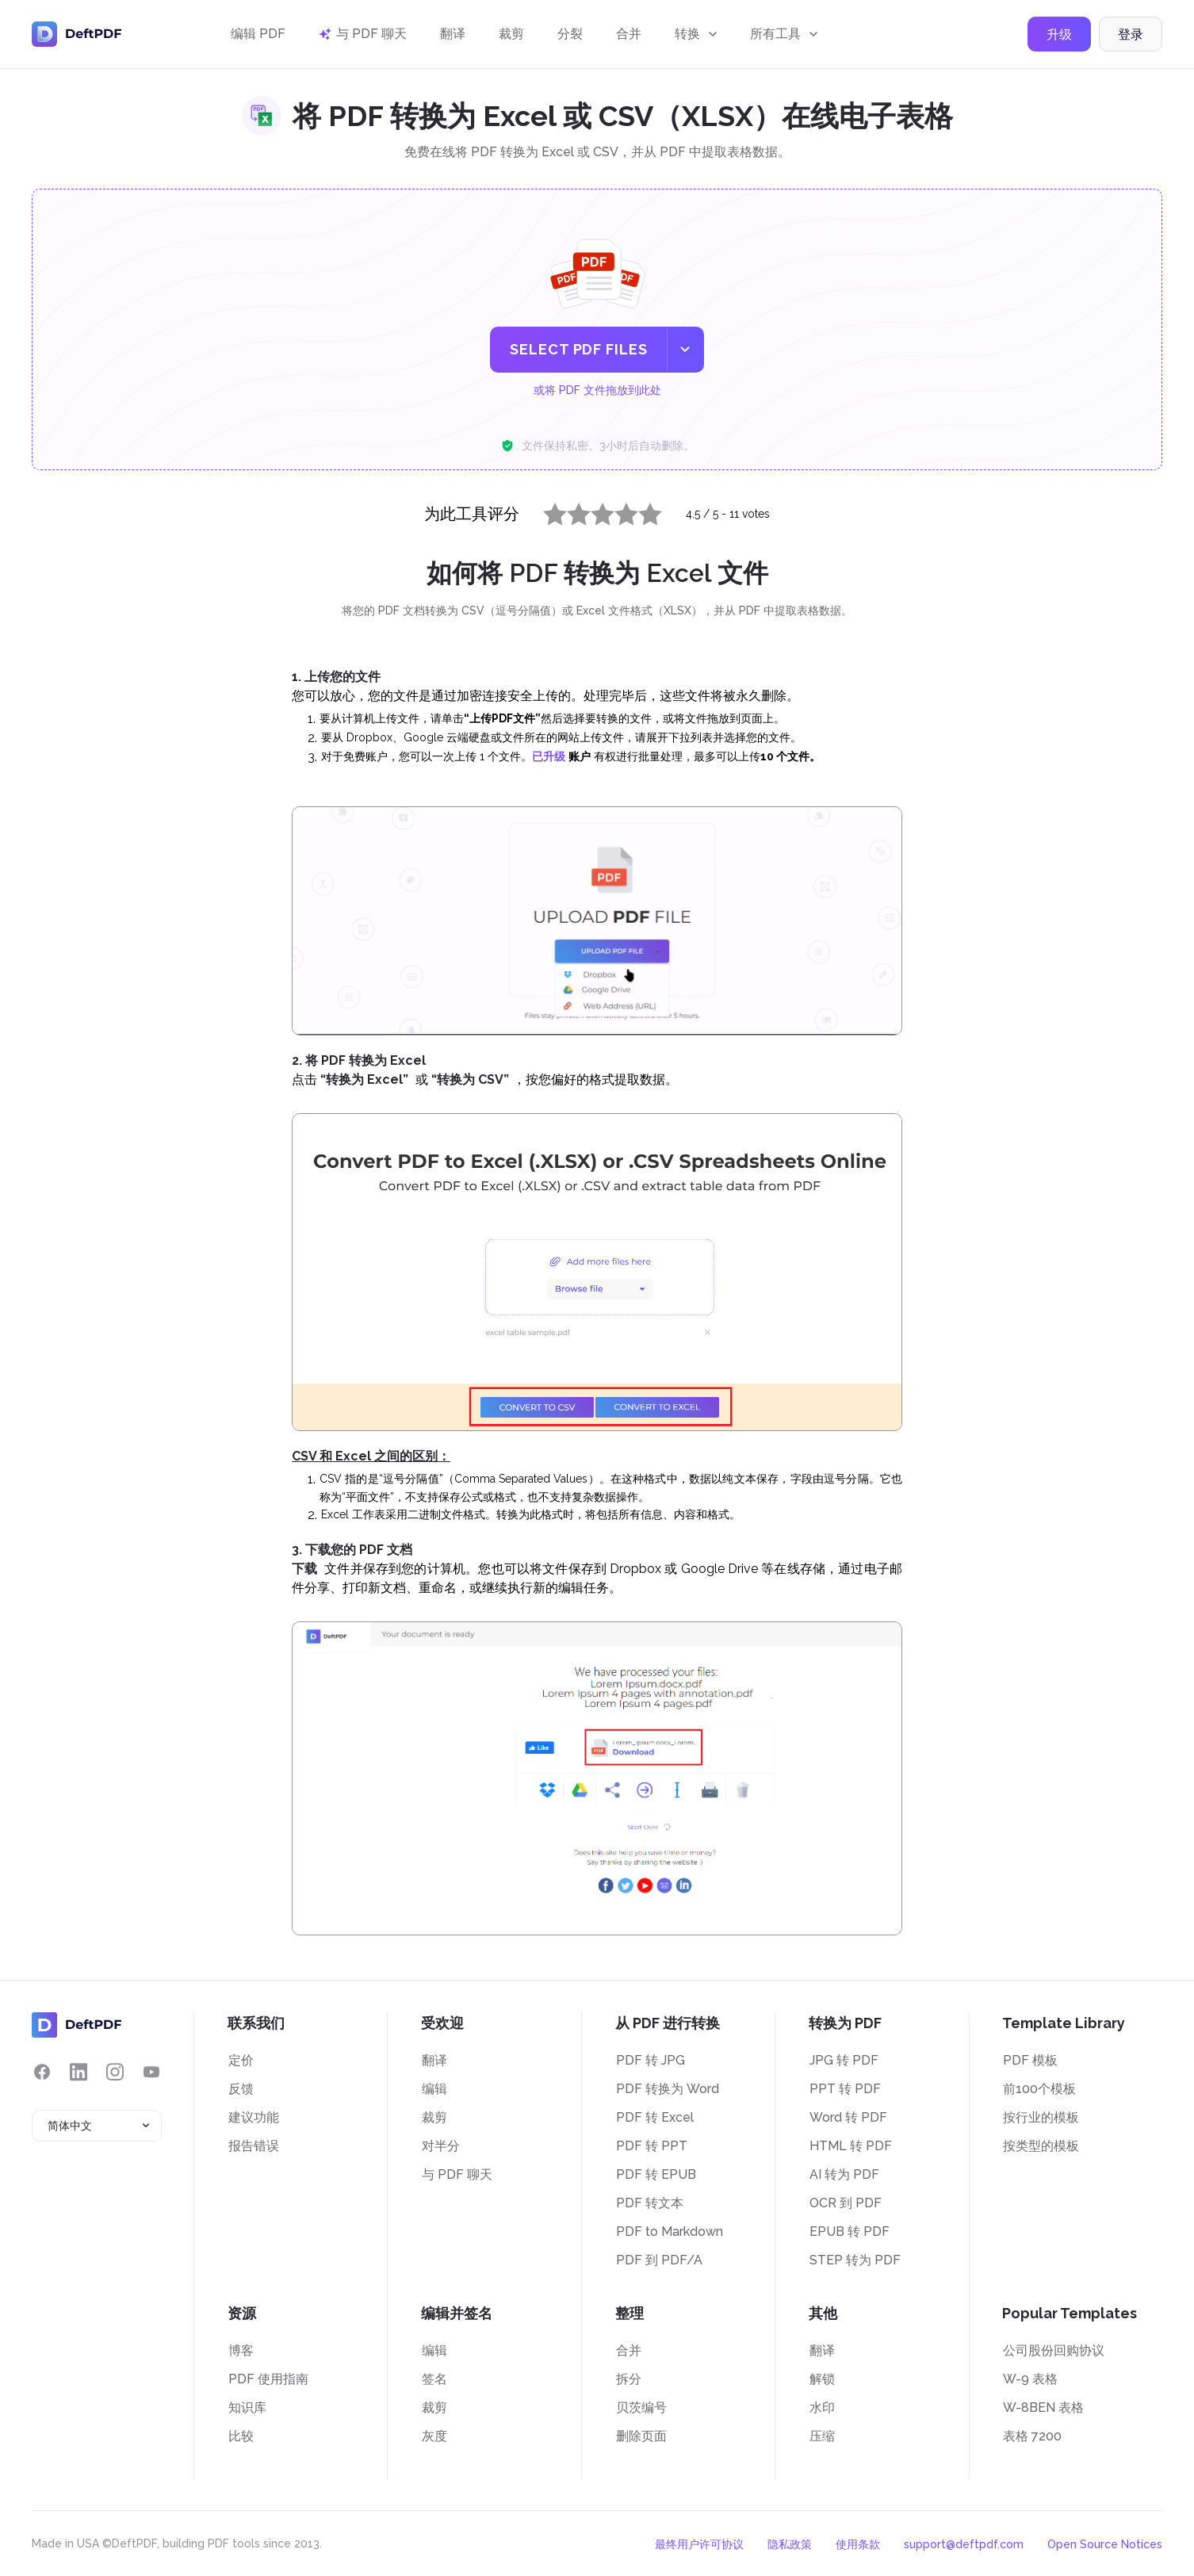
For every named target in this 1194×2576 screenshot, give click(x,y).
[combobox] (97, 2126)
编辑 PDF (258, 33)
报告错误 (253, 2145)
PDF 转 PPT (651, 2145)
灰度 (434, 2436)
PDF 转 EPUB (656, 2174)
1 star (545, 510)
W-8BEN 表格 (1043, 2407)
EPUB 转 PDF (849, 2231)
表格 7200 (1032, 2436)
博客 (241, 2350)
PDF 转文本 (649, 2202)
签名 (434, 2379)
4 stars (616, 510)
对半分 (441, 2145)
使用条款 (858, 2544)
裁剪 (511, 33)
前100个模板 (1039, 2088)
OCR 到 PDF (845, 2202)
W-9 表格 (1030, 2379)
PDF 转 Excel (655, 2117)
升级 (1059, 34)
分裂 (570, 33)
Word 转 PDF (848, 2117)
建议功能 (253, 2117)
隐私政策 (789, 2544)
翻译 (452, 33)
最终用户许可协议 (699, 2544)
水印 (822, 2407)
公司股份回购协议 (1053, 2350)
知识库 (247, 2407)
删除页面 (641, 2436)
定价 (241, 2060)
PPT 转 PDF (845, 2088)
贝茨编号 (641, 2407)
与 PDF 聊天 (457, 2174)
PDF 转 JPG (650, 2060)
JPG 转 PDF (843, 2060)
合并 (628, 33)
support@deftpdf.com (964, 2544)
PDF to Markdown (669, 2231)
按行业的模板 (1041, 2117)
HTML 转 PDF (850, 2145)
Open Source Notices (1104, 2544)
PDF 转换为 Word (667, 2088)
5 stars (640, 510)
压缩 (822, 2436)
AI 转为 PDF (844, 2174)
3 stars (593, 510)
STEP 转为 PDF (855, 2260)
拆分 (628, 2379)
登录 (1130, 34)
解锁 (822, 2379)
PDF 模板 (1030, 2060)
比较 (241, 2436)
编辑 (434, 2088)
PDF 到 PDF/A (659, 2260)
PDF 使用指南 (268, 2379)
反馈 (241, 2088)
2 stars (569, 510)
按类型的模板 (1041, 2145)
